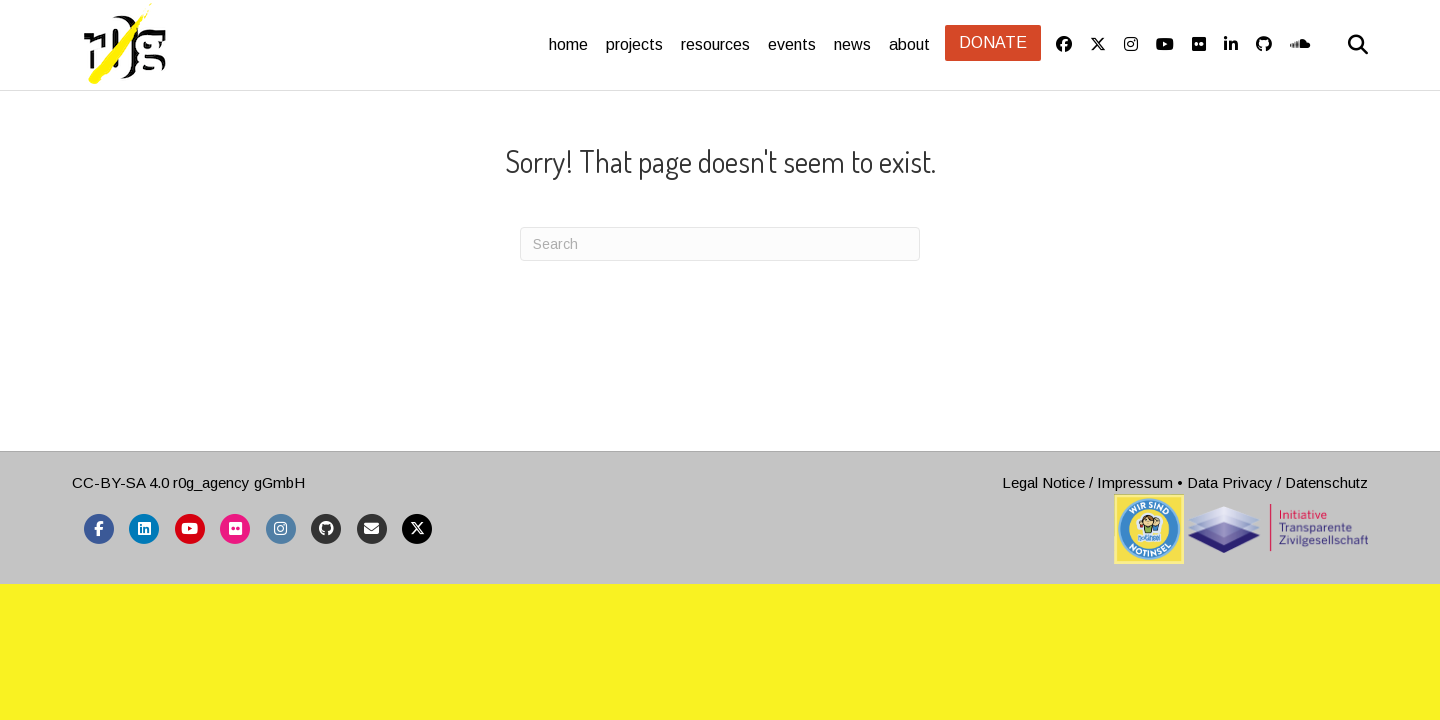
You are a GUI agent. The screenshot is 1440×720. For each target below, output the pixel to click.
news (852, 44)
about (909, 44)
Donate (993, 42)
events (792, 44)
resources (715, 44)
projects (634, 44)
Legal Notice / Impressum (1087, 573)
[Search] (1343, 45)
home (568, 44)
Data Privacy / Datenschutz (1277, 573)
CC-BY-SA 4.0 (120, 573)
